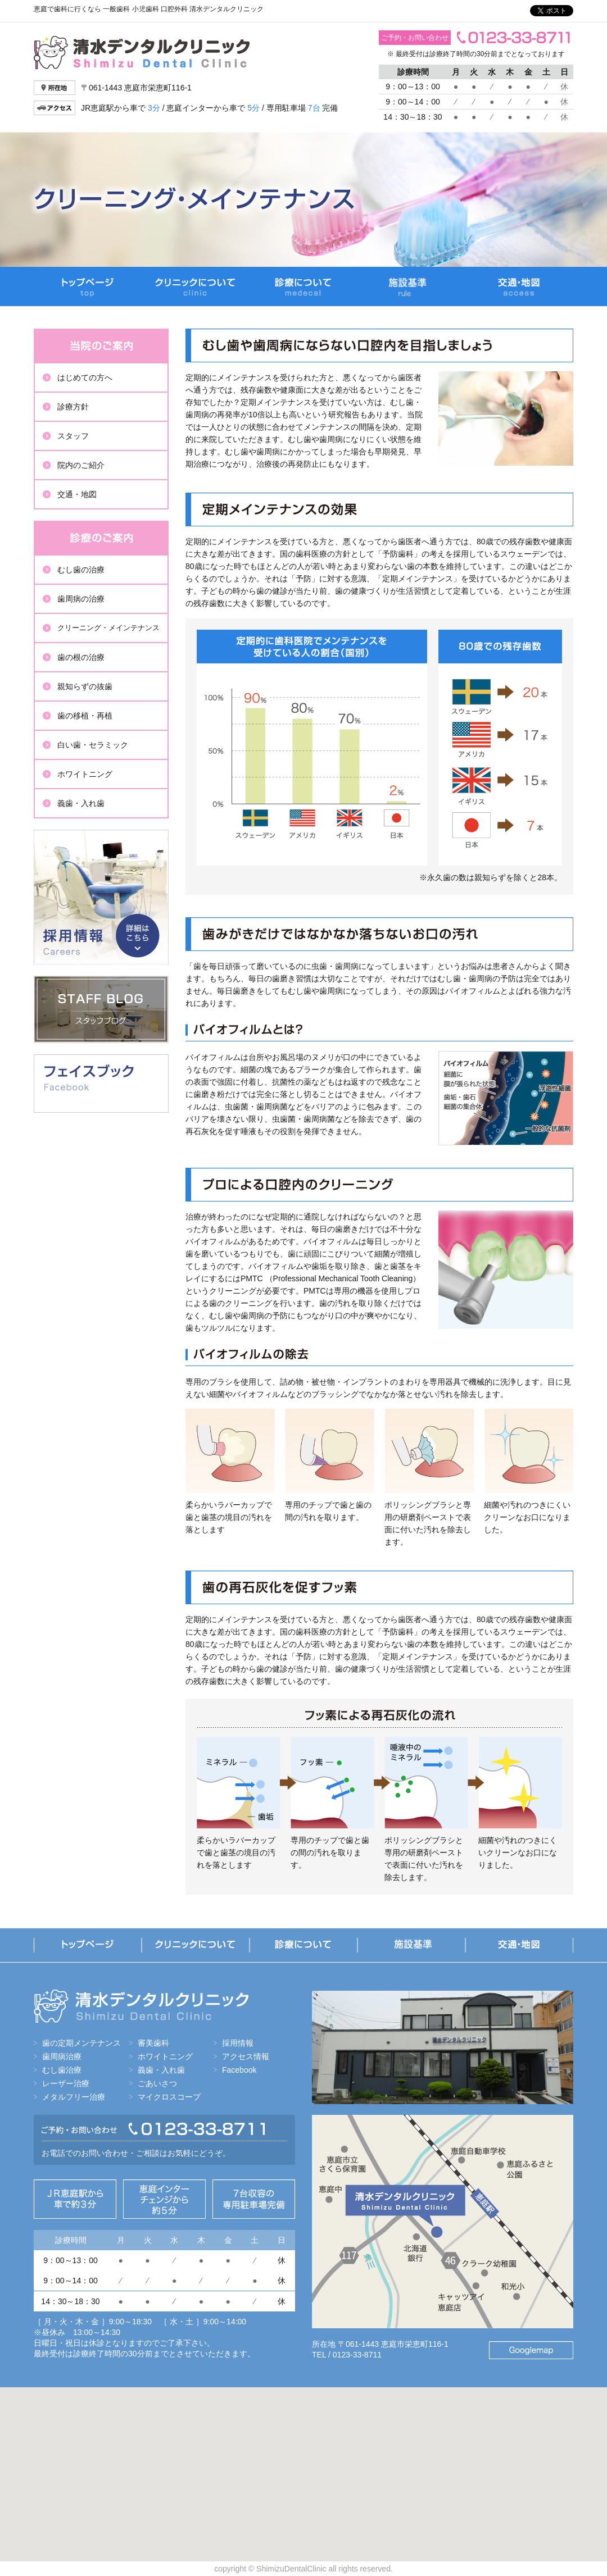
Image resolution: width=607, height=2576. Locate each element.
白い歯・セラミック (92, 744)
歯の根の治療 (81, 657)
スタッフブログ (101, 1009)
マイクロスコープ (169, 2096)
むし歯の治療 (81, 569)
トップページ (88, 286)
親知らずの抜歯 (84, 686)
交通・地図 (519, 286)
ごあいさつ (157, 2083)
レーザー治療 (65, 2083)
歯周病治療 (61, 2056)
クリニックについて (196, 286)
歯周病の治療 (81, 598)
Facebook (239, 2069)
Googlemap (531, 2350)
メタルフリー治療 (73, 2096)
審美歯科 (153, 2042)
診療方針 (73, 406)
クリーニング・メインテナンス (108, 627)
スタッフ (73, 435)
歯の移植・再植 (84, 715)
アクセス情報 (245, 2056)
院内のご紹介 (81, 465)
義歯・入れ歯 (81, 803)
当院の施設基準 (411, 286)
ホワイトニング (84, 774)
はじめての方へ (84, 377)
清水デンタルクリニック (142, 52)
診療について (303, 286)
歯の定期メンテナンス (81, 2042)
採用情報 (101, 897)
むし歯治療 (61, 2069)
